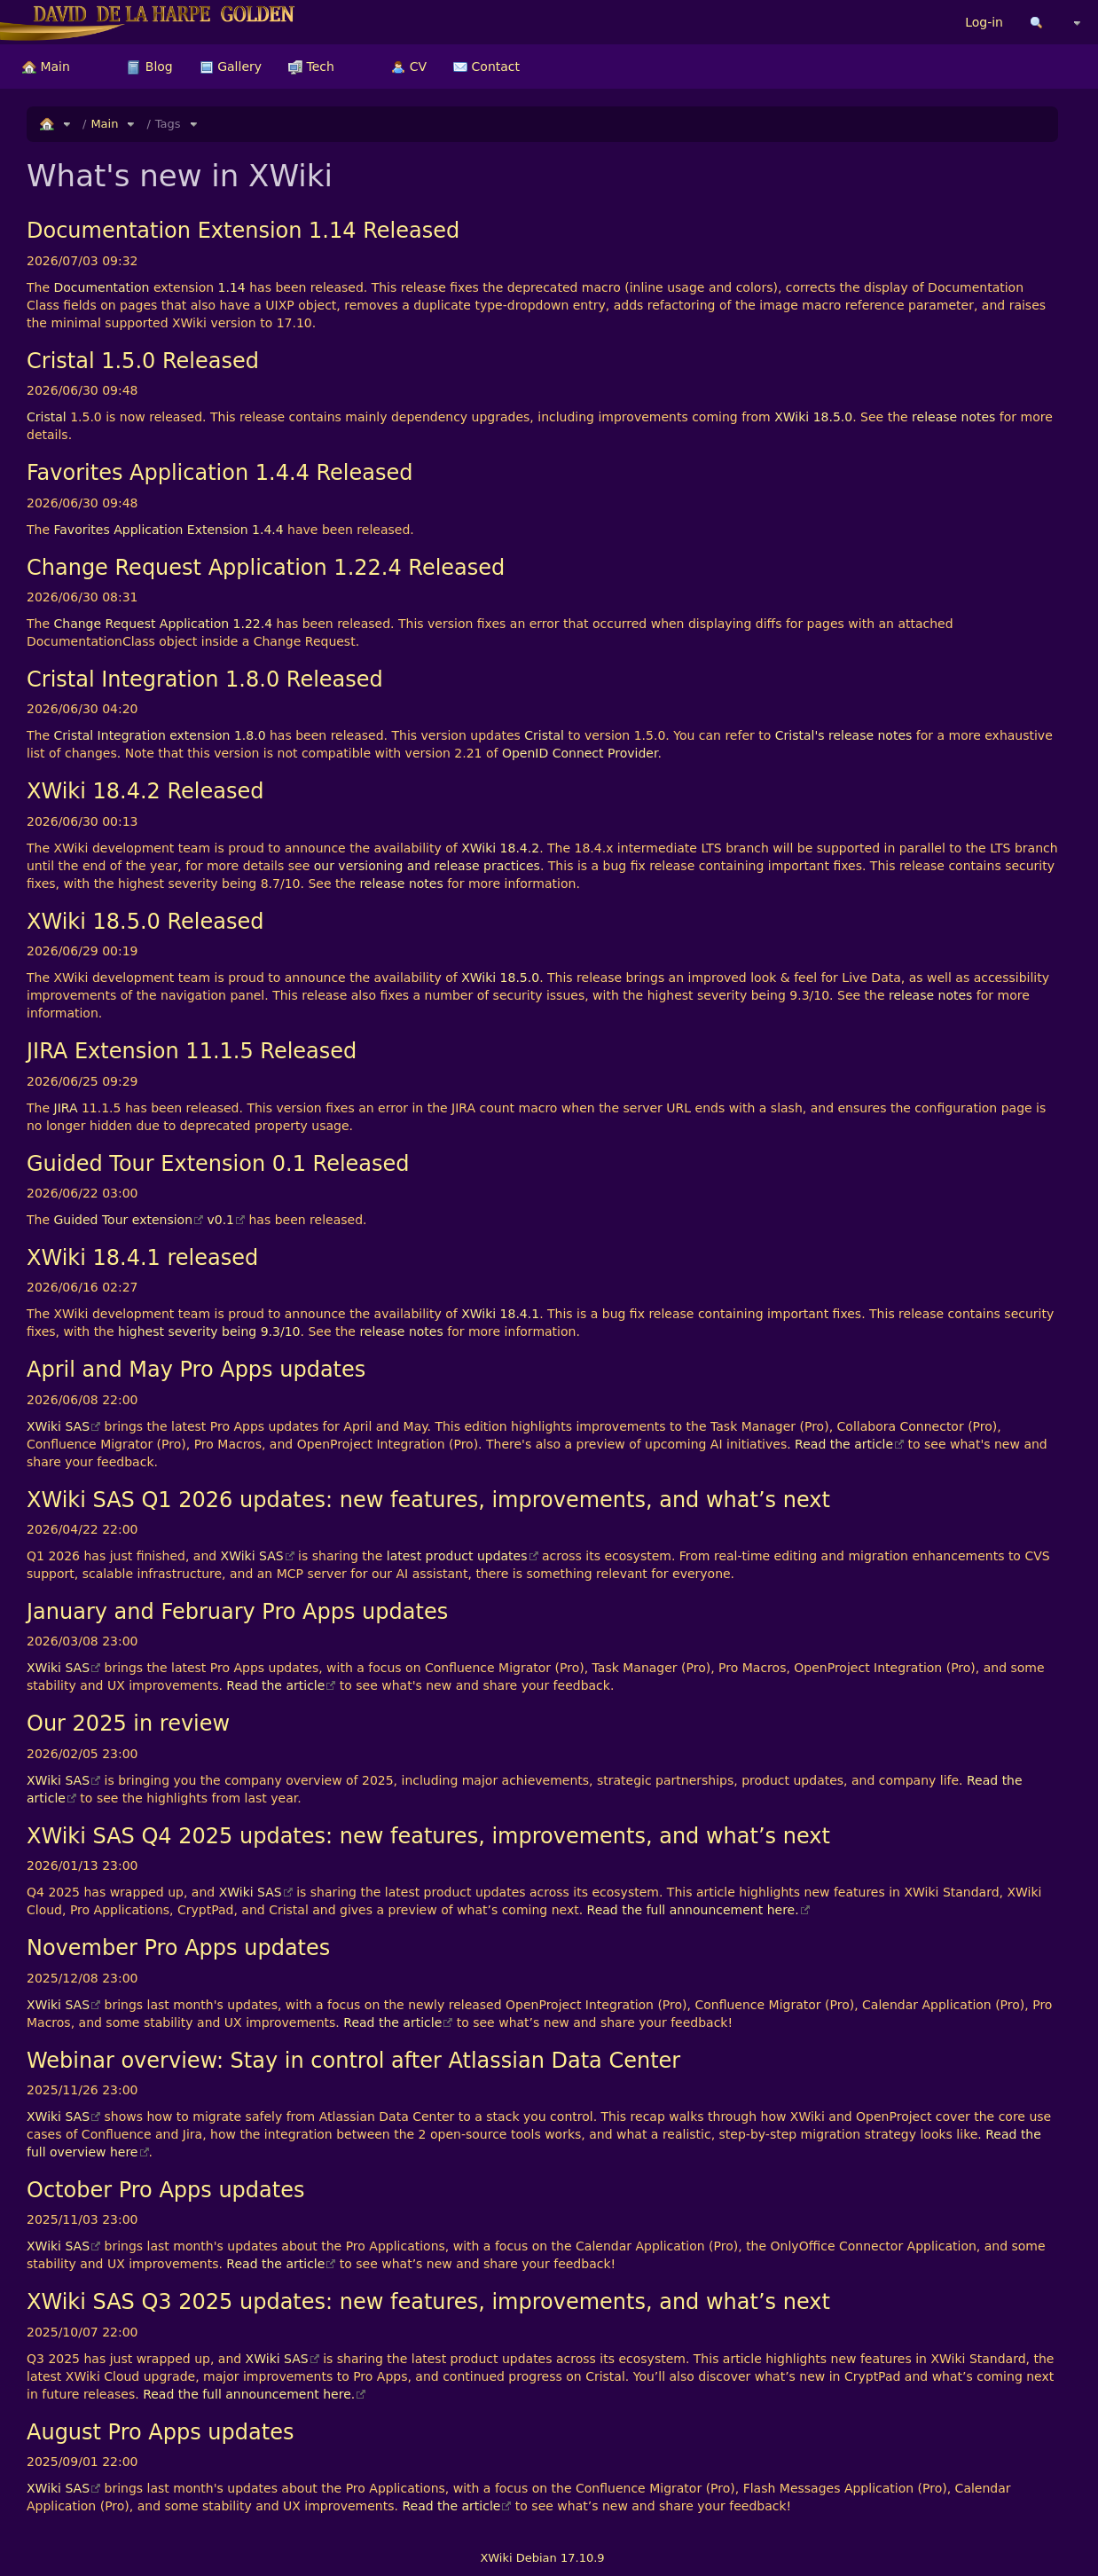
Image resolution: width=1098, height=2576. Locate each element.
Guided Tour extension (123, 1220)
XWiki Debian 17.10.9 (542, 2557)
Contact (486, 66)
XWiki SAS (58, 1426)
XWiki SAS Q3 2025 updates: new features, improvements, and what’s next (428, 2301)
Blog (149, 66)
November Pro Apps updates (178, 1948)
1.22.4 (253, 624)
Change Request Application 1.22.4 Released (266, 567)
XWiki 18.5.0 (813, 417)
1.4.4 (268, 529)
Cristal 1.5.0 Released (143, 361)
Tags (168, 123)
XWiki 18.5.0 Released (145, 921)
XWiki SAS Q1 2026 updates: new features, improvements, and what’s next (428, 1500)
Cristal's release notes (844, 735)
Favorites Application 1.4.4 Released (219, 472)
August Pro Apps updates (160, 2432)
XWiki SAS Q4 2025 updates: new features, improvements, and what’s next (428, 1836)
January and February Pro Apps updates (237, 1611)
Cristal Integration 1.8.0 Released (205, 679)
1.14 (232, 287)
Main (46, 66)
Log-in (984, 22)
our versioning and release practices (427, 866)
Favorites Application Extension (151, 529)
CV (409, 66)
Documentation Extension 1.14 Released (243, 230)
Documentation (102, 287)
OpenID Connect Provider (579, 753)
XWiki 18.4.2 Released (145, 791)
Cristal (47, 417)
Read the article (844, 1444)
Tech (311, 66)
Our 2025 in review (128, 1723)
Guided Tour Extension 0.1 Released (218, 1163)
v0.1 (220, 1220)
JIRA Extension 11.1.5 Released (192, 1051)
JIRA (66, 1108)
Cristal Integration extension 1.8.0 (160, 735)
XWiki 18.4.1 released (142, 1257)
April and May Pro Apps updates (196, 1369)
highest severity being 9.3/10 (209, 1331)
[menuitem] (46, 66)
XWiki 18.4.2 (500, 848)
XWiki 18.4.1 (500, 1314)
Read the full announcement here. (693, 1910)
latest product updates (457, 1556)
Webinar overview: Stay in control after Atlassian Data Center (353, 2060)
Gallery (231, 66)
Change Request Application (142, 624)
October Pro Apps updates (165, 2190)
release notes (953, 417)
